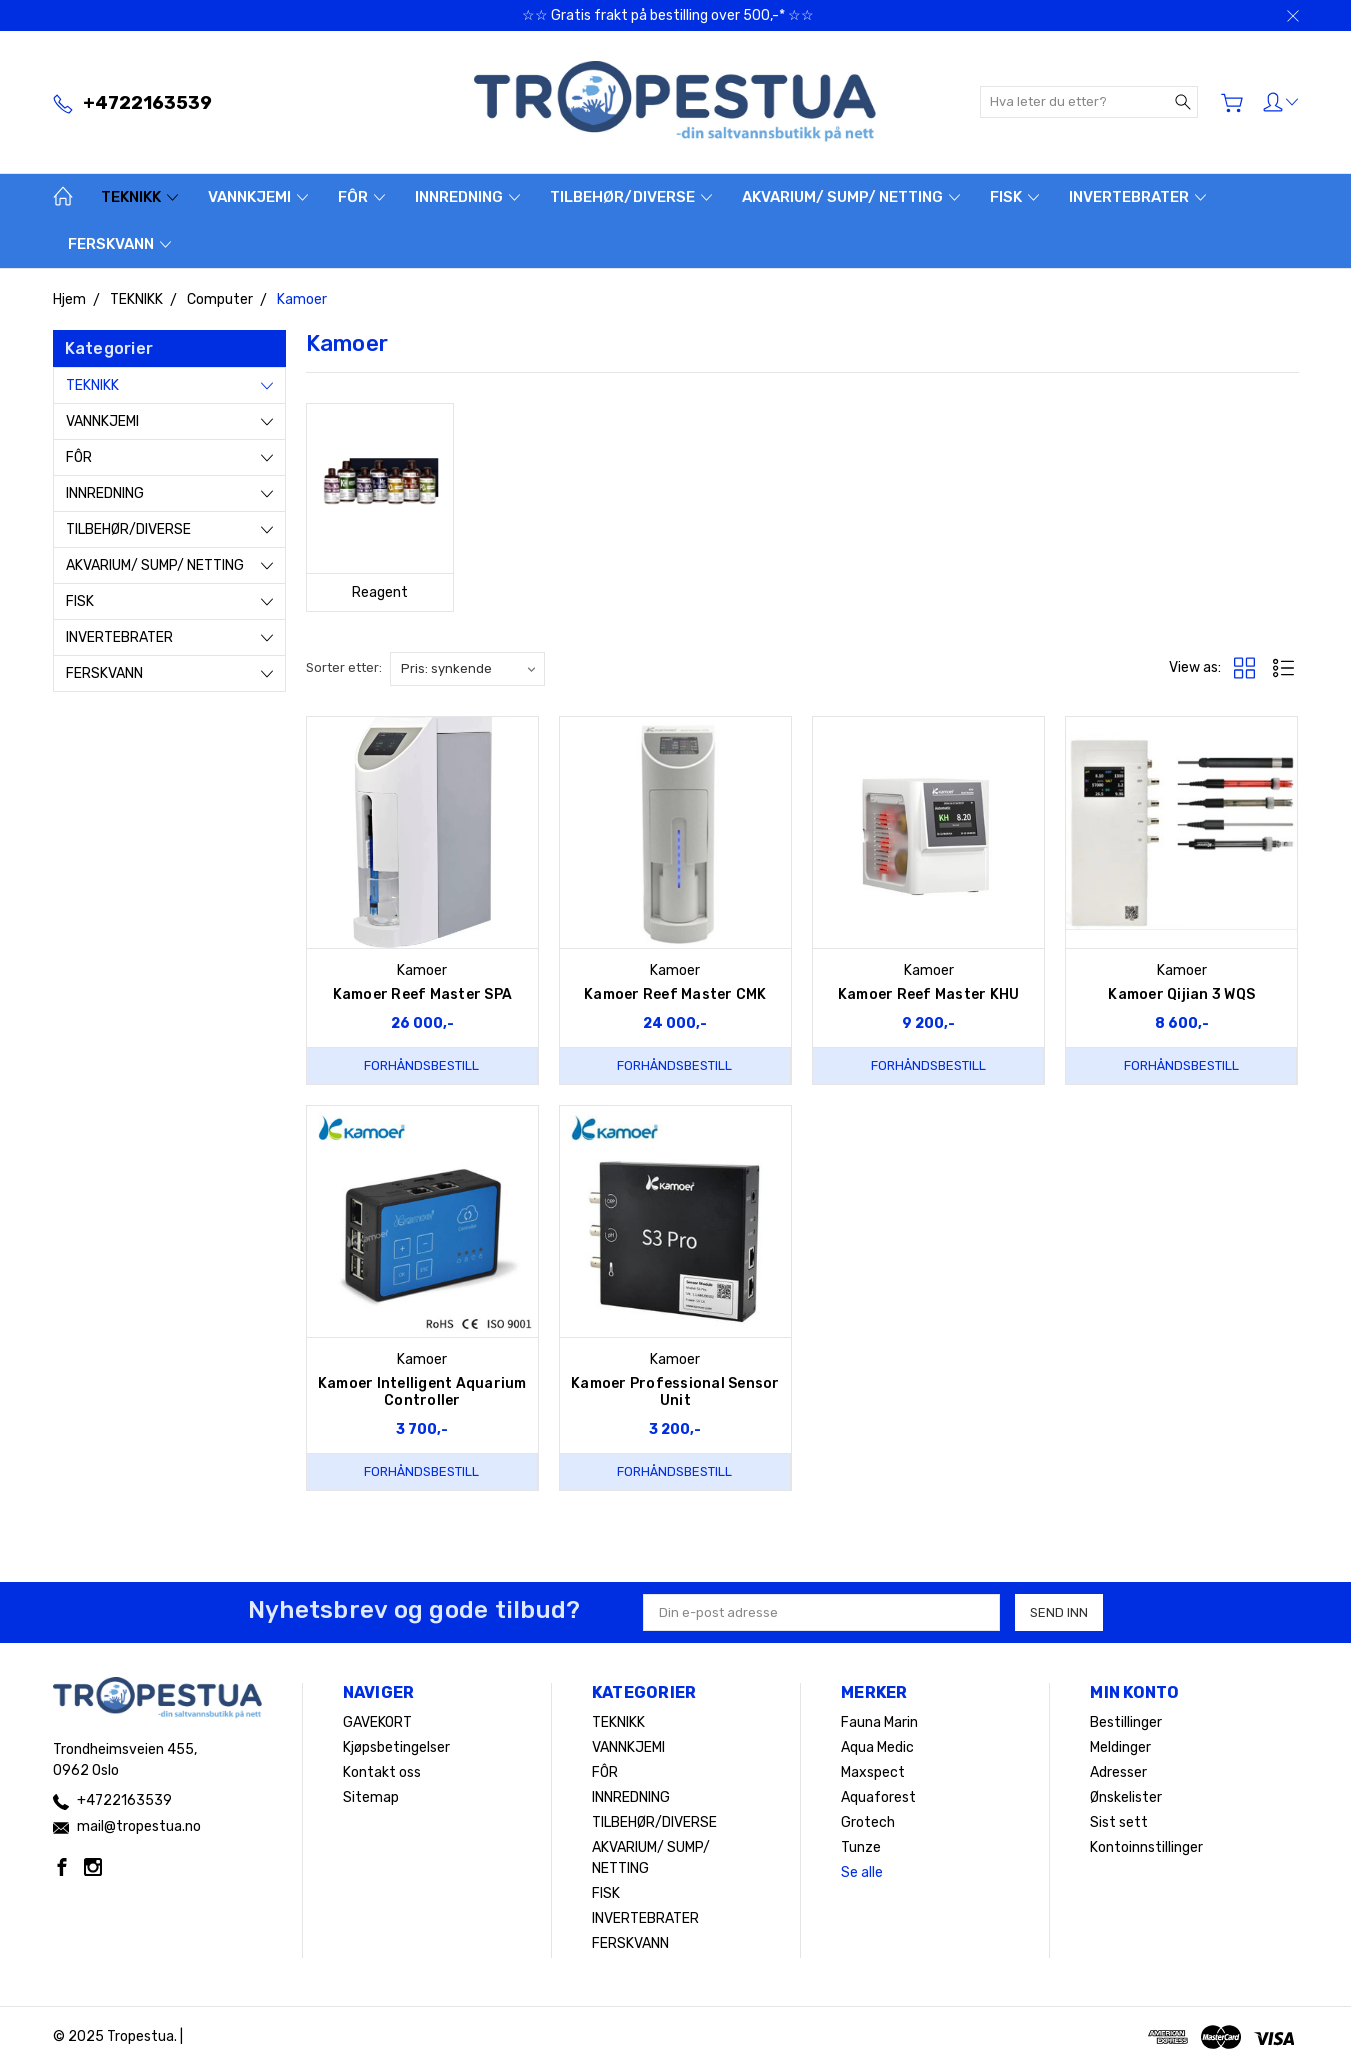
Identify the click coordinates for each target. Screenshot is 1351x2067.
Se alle (862, 1872)
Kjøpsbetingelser (396, 1747)
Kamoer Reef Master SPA (423, 994)
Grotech (868, 1822)
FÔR (361, 197)
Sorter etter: (344, 667)
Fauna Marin (879, 1722)
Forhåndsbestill (421, 1065)
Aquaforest (878, 1797)
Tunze (861, 1847)
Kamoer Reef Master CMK (675, 994)
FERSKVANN (119, 244)
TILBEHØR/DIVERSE (631, 197)
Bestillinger (1126, 1722)
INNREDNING (467, 197)
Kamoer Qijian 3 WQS (1181, 994)
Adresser (1118, 1772)
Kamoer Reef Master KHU (929, 994)
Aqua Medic (877, 1747)
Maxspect (873, 1772)
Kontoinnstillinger (1146, 1847)
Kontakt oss (382, 1772)
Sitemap (371, 1797)
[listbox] (467, 669)
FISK (1014, 197)
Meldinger (1120, 1747)
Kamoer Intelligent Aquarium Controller (422, 1392)
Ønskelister (1126, 1797)
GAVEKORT (377, 1722)
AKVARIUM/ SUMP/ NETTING (851, 197)
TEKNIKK (139, 197)
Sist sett (1119, 1822)
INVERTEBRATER (1137, 197)
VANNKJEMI (258, 197)
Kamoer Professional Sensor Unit (675, 1392)
